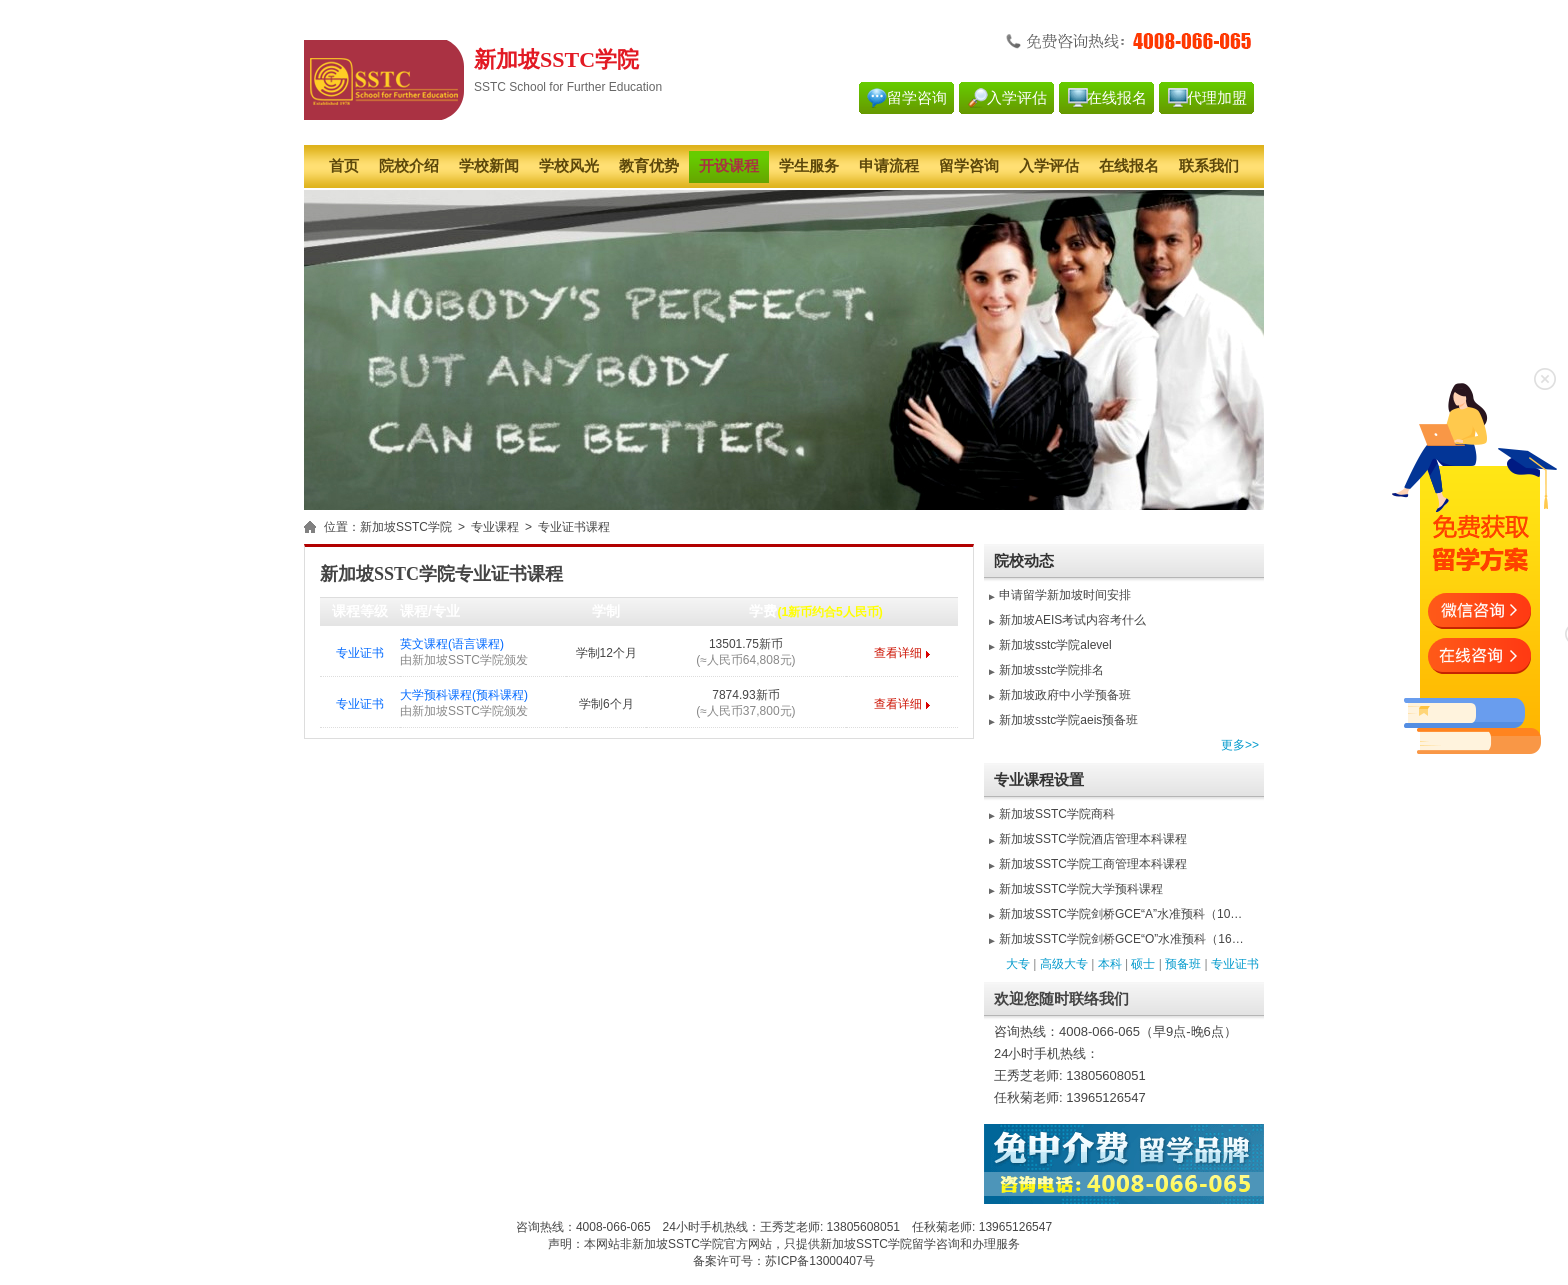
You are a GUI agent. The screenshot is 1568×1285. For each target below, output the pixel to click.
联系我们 (1209, 166)
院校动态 (1024, 561)
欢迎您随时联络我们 (1061, 999)
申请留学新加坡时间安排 (1065, 595)
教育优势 (649, 166)
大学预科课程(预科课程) (464, 695)
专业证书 (360, 653)
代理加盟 (1217, 98)
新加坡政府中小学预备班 (1065, 695)
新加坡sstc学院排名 (1051, 670)
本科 (1110, 964)
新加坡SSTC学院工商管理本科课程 (1093, 864)
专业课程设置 (1039, 780)
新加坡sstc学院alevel (1055, 645)
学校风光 (569, 166)
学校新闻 (489, 166)
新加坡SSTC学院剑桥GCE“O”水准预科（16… (1121, 939)
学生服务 (809, 166)
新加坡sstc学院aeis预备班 (1068, 720)
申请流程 (889, 166)
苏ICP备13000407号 (819, 1261)
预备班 (1183, 964)
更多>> (1240, 745)
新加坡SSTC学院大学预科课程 (1081, 889)
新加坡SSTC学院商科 (1057, 814)
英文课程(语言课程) (452, 644)
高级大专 (1064, 964)
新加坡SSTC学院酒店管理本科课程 (1093, 839)
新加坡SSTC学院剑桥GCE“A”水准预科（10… (1120, 914)
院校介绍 (409, 166)
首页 (344, 166)
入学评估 (1017, 98)
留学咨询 (917, 98)
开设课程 (729, 166)
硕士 (1143, 964)
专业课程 (495, 527)
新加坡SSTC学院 (406, 527)
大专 (1018, 964)
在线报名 (1117, 98)
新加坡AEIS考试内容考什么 (1072, 620)
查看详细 (898, 653)
